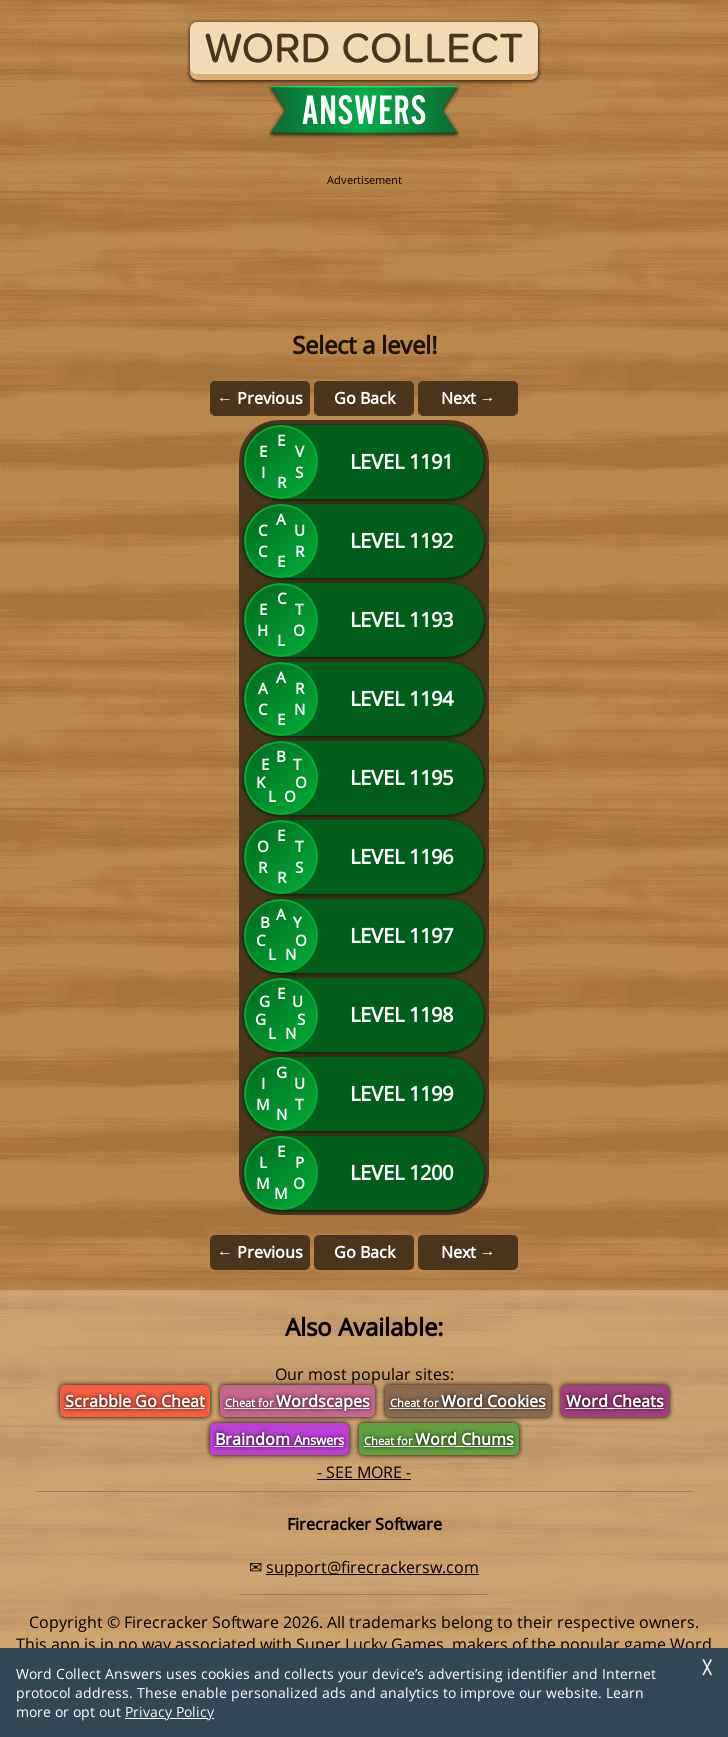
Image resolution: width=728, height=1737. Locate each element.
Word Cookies (468, 1401)
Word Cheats (615, 1401)
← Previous (260, 398)
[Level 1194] (364, 699)
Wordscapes (297, 1401)
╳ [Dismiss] (707, 1667)
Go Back (364, 398)
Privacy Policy (169, 1711)
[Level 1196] (364, 857)
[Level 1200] (364, 1173)
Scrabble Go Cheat (135, 1401)
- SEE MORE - (364, 1472)
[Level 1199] (364, 1094)
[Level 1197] (364, 936)
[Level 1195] (364, 778)
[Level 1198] (364, 1015)
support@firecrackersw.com (372, 1567)
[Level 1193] (364, 620)
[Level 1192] (364, 541)
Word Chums (439, 1439)
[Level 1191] (364, 462)
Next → (468, 398)
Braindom (279, 1439)
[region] (364, 232)
